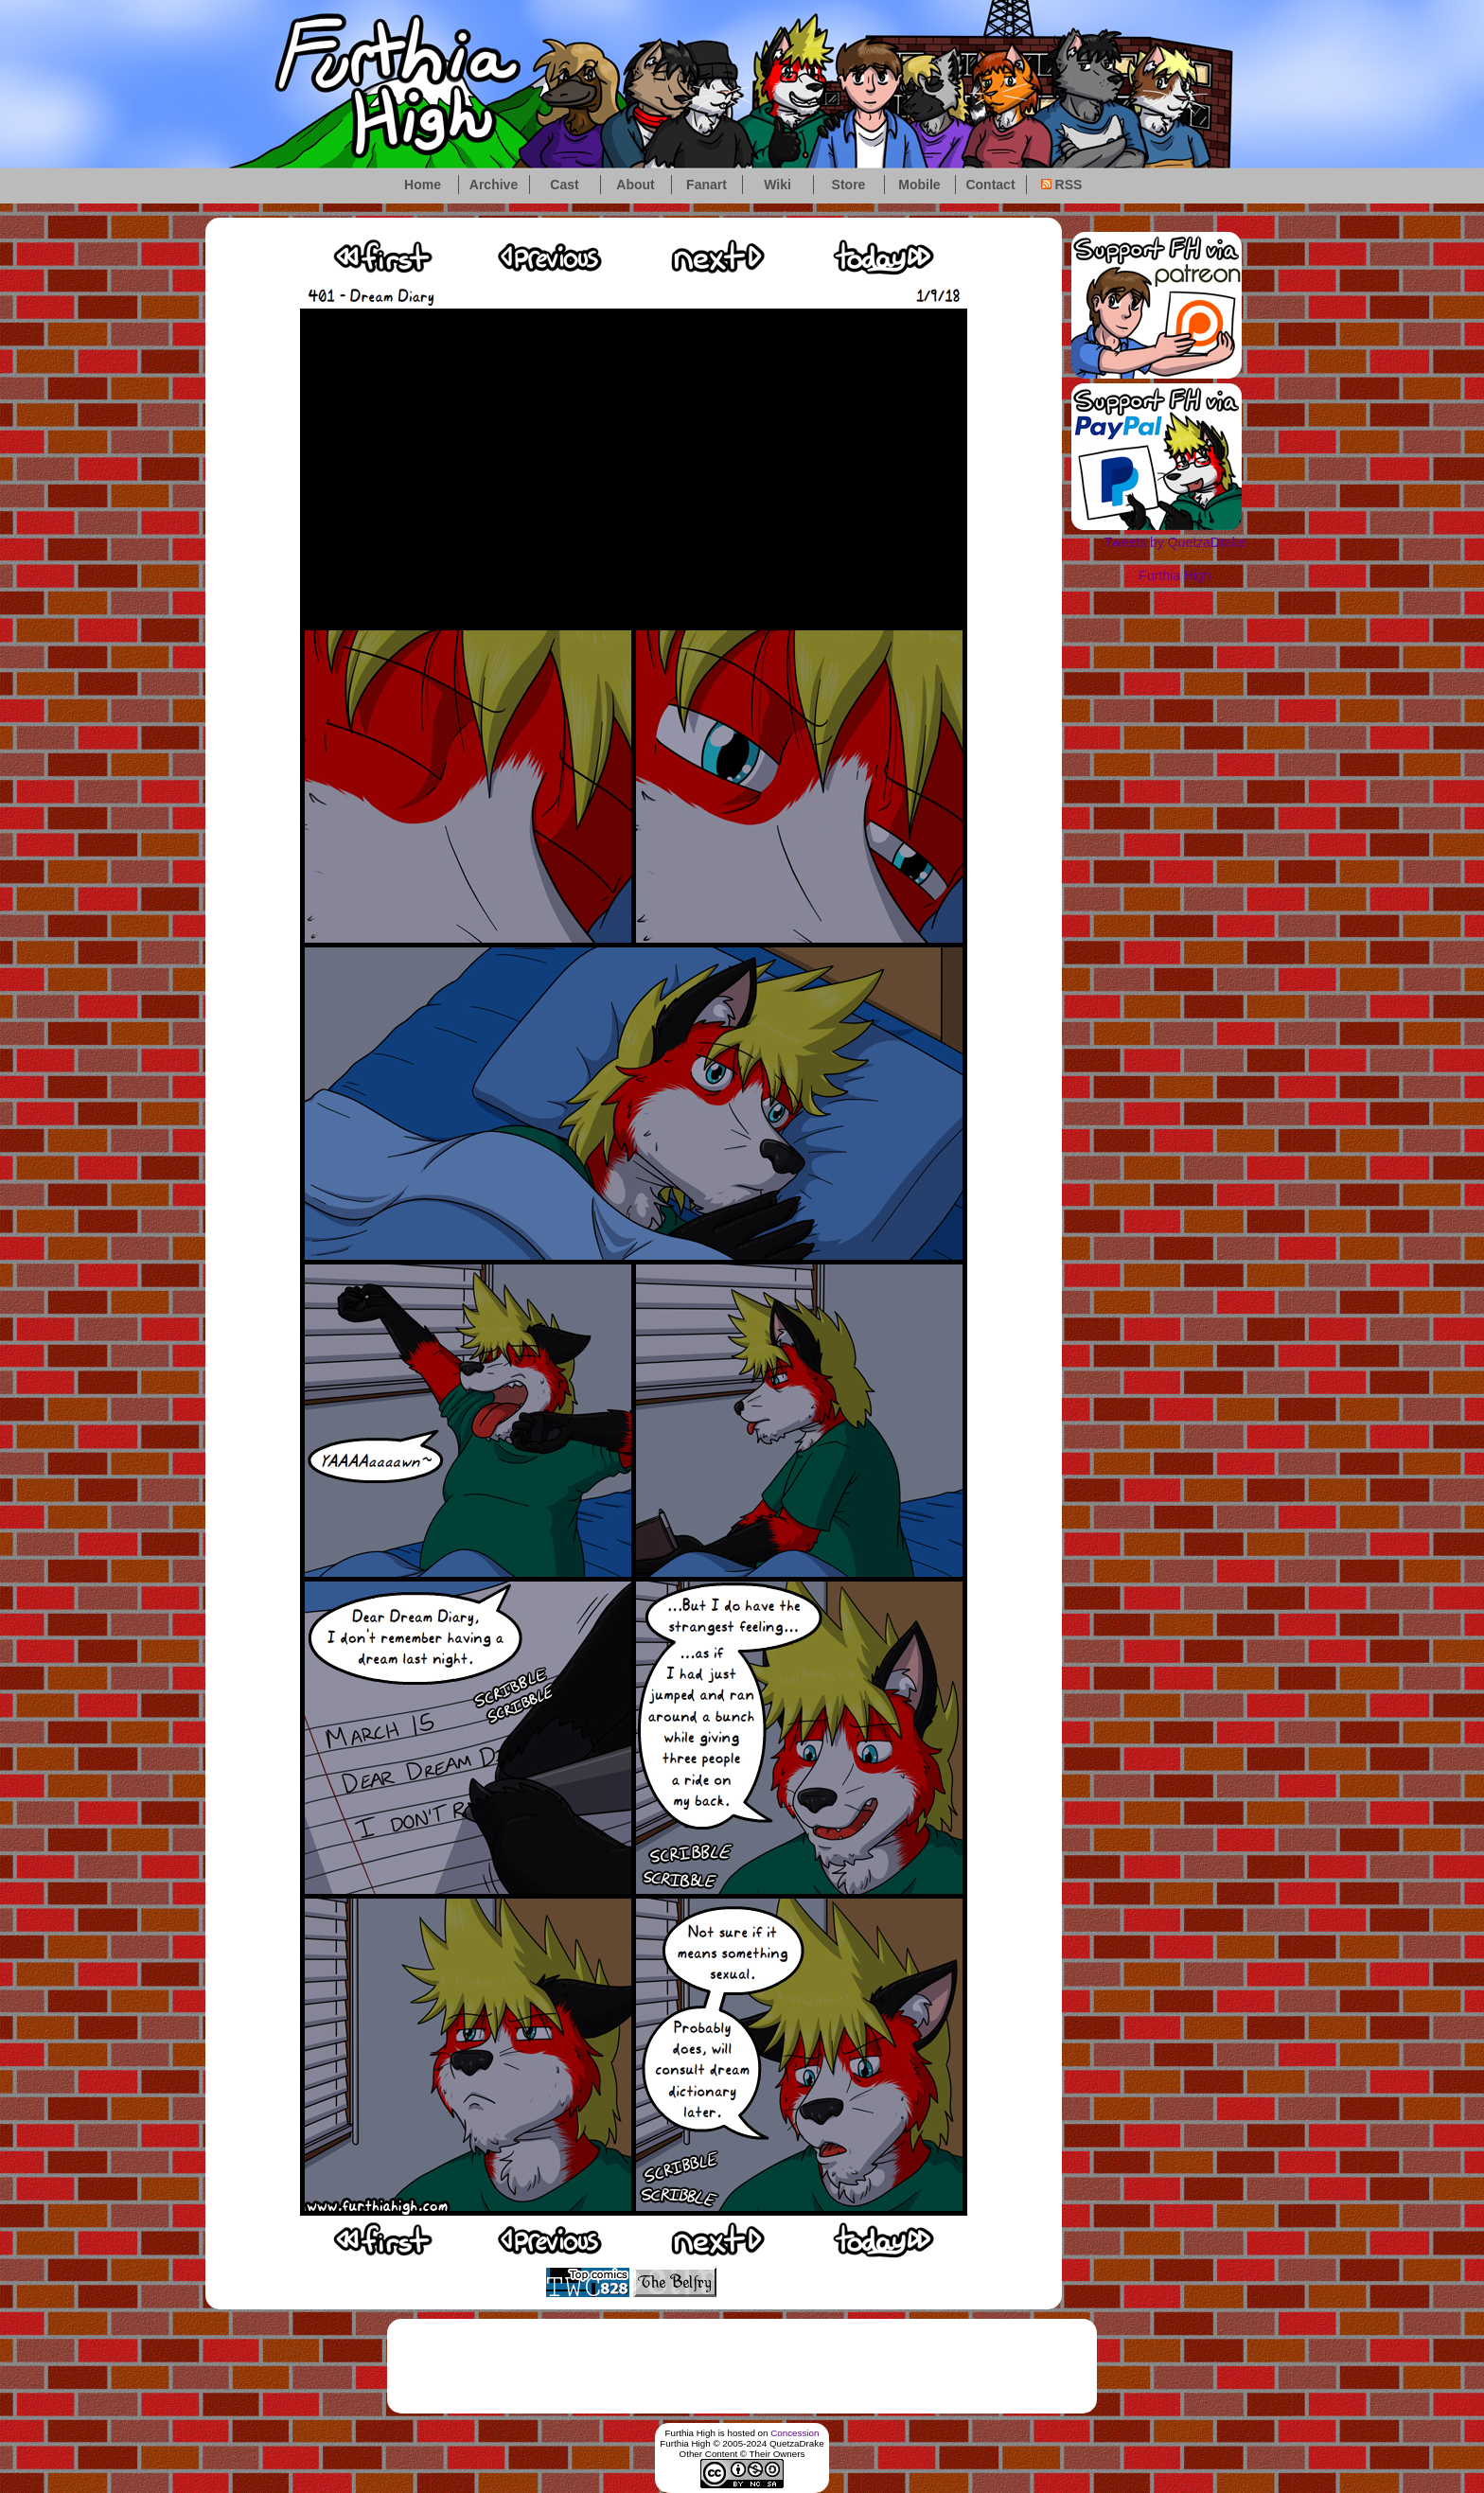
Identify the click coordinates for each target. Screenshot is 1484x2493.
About (635, 184)
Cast (564, 184)
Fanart (706, 184)
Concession (794, 2433)
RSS (1062, 184)
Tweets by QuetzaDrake (1175, 542)
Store (849, 184)
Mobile (919, 184)
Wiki (777, 184)
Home (422, 184)
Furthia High (1174, 575)
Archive (493, 184)
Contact (990, 184)
